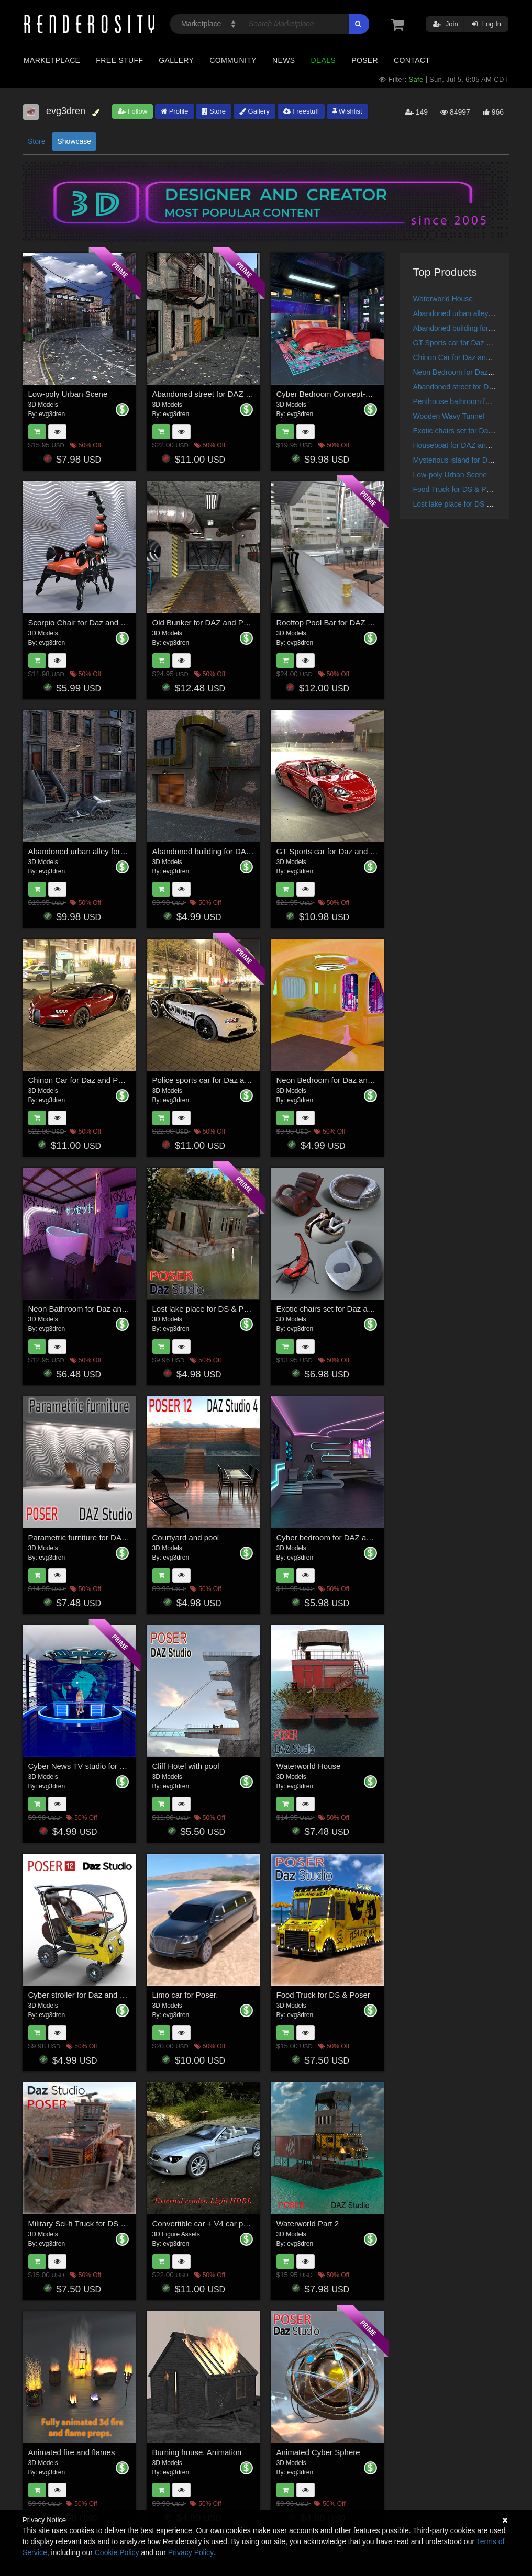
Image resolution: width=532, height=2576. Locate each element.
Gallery (176, 60)
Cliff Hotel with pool (185, 1766)
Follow (132, 111)
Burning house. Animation (197, 2452)
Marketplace (52, 60)
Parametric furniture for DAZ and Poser (96, 1537)
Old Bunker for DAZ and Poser (205, 622)
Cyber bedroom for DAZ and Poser (337, 1537)
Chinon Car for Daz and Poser (81, 1080)
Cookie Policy (117, 2552)
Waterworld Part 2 (307, 2223)
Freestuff (301, 111)
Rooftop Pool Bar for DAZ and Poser (340, 622)
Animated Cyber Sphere (318, 2452)
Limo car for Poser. (185, 1994)
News (283, 60)
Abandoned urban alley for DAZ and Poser (102, 851)
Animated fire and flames (71, 2452)
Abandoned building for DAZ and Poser (220, 851)
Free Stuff (119, 60)
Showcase (74, 141)
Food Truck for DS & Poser (323, 1994)
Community (233, 60)
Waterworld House (308, 1766)
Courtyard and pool (185, 1537)
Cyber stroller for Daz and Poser (84, 1994)
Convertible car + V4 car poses (206, 2223)
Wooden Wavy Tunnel (448, 416)
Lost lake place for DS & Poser (205, 1308)
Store (214, 111)
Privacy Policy (190, 2552)
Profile (174, 111)
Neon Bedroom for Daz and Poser (335, 1080)
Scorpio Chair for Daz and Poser (84, 622)
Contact (412, 60)
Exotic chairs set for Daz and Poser (337, 1308)
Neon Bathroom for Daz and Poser (88, 1308)
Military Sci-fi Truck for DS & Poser (88, 2223)
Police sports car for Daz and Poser (214, 1080)
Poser (364, 60)
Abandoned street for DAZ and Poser (217, 393)
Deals (323, 60)
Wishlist (347, 111)
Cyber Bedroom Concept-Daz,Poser (339, 393)
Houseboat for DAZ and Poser (462, 445)
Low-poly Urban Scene (68, 393)
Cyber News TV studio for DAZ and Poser (100, 1766)
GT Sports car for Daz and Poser (333, 851)
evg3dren (52, 414)
